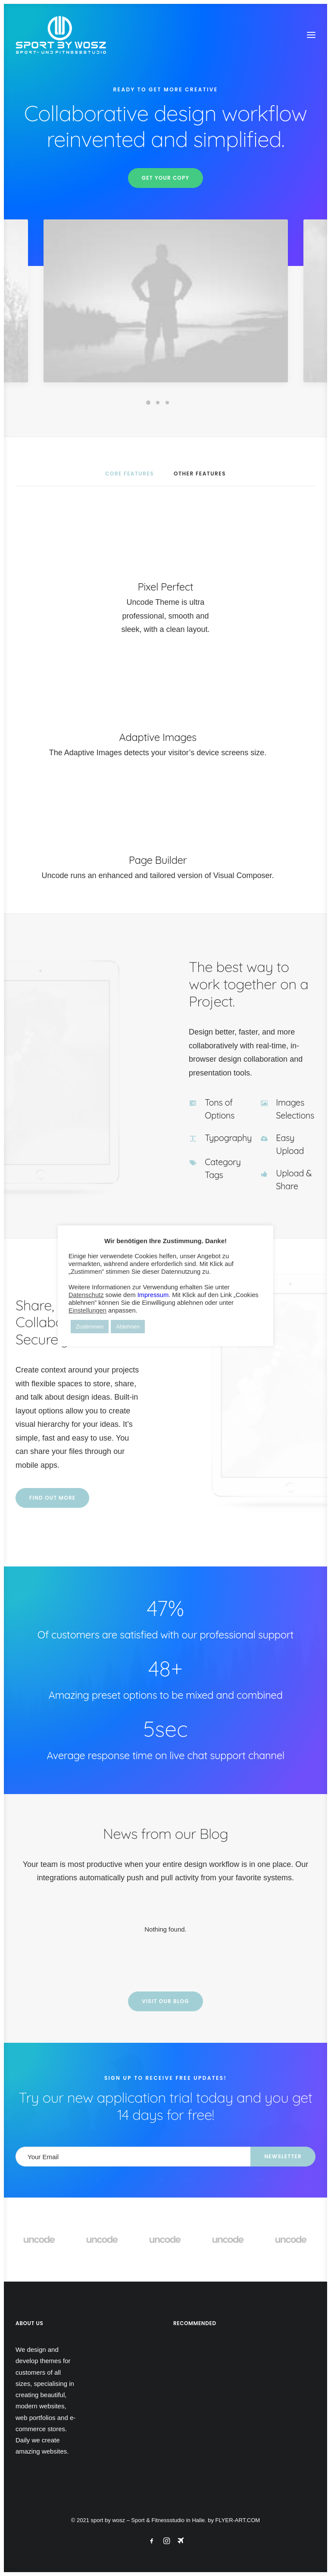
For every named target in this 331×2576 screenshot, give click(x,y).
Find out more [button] (92, 1497)
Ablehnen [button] (128, 1326)
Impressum (153, 1294)
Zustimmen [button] (89, 1326)
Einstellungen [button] (87, 1310)
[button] (311, 35)
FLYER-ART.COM (237, 2520)
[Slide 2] (157, 402)
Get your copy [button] (166, 177)
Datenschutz (86, 1294)
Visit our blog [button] (165, 2001)
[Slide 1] (148, 402)
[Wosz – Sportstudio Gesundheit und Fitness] (66, 35)
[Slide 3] (167, 402)
